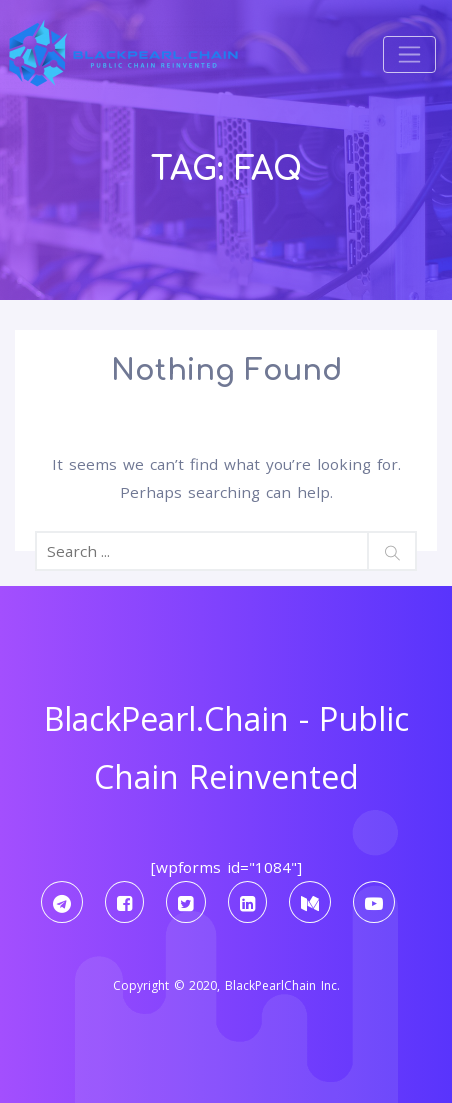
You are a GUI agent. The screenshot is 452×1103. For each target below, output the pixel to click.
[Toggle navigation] (409, 54)
